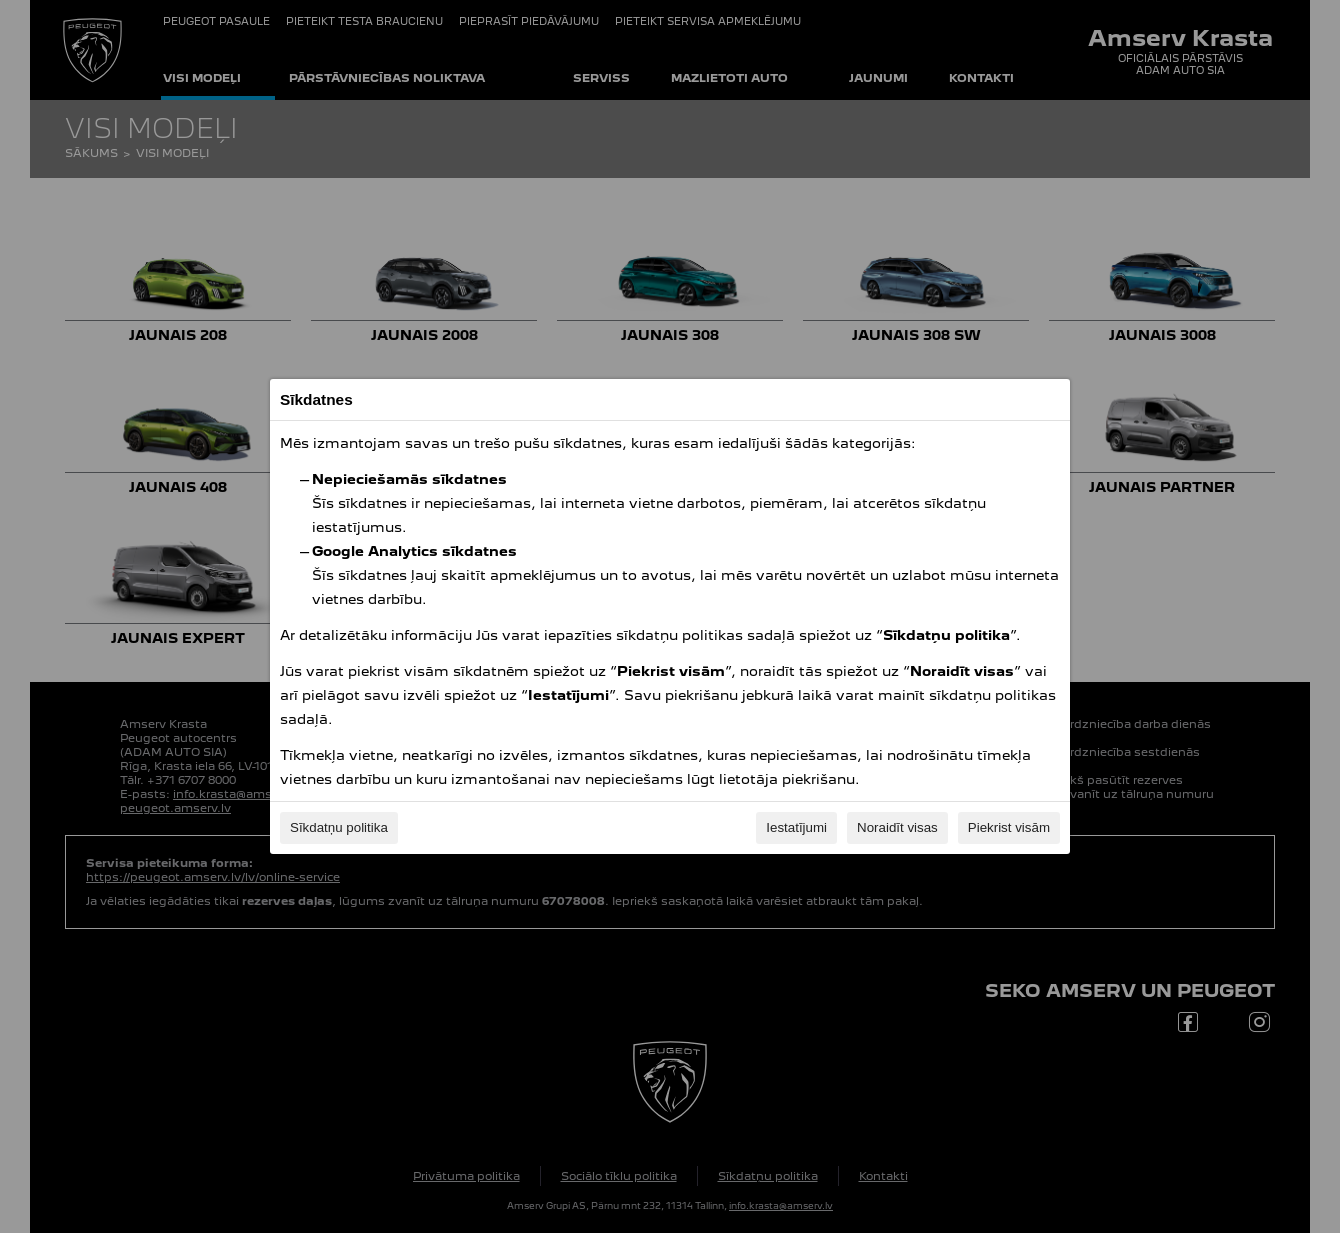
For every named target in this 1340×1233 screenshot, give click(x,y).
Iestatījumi (796, 827)
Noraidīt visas (897, 827)
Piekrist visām (1009, 827)
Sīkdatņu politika (339, 827)
